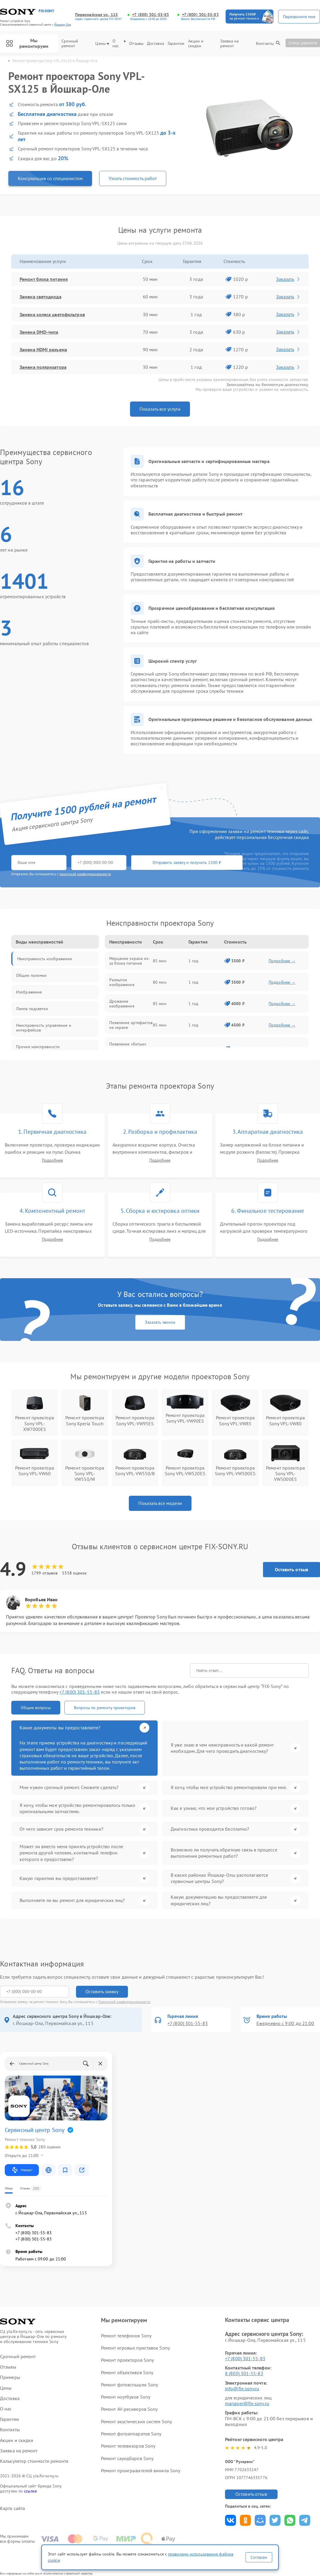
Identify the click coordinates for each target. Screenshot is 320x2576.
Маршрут (21, 2170)
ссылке (30, 2491)
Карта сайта (12, 2508)
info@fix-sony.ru (242, 2388)
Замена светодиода (40, 297)
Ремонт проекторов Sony (127, 2360)
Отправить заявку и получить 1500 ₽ (187, 862)
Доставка (155, 43)
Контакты (265, 43)
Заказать (288, 279)
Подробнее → (282, 960)
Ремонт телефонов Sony (126, 2336)
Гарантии (176, 43)
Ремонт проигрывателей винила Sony (140, 2470)
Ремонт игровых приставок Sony (135, 2348)
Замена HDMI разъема (43, 349)
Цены (102, 43)
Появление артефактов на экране (131, 1025)
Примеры (10, 2377)
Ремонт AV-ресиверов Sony (129, 2409)
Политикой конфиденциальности (124, 2001)
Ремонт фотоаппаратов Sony (131, 2434)
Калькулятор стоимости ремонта (34, 2461)
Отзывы (136, 43)
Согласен (259, 2557)
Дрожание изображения (121, 1004)
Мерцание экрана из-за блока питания (129, 961)
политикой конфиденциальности (85, 874)
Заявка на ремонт (229, 44)
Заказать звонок (160, 1322)
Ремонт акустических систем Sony (136, 2421)
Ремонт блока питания (44, 279)
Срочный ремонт (69, 44)
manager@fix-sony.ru (247, 2403)
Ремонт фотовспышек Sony (129, 2385)
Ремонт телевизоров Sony (128, 2446)
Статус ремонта (303, 42)
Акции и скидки (196, 44)
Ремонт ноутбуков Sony (125, 2397)
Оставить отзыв (291, 1569)
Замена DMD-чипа (39, 332)
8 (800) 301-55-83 (244, 2373)
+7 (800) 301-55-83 (150, 14)
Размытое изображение (121, 982)
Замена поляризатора (43, 367)
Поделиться (230, 2520)
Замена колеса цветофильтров (52, 314)
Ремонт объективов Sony (127, 2372)
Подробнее (52, 1160)
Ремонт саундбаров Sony (127, 2458)
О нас (119, 44)
